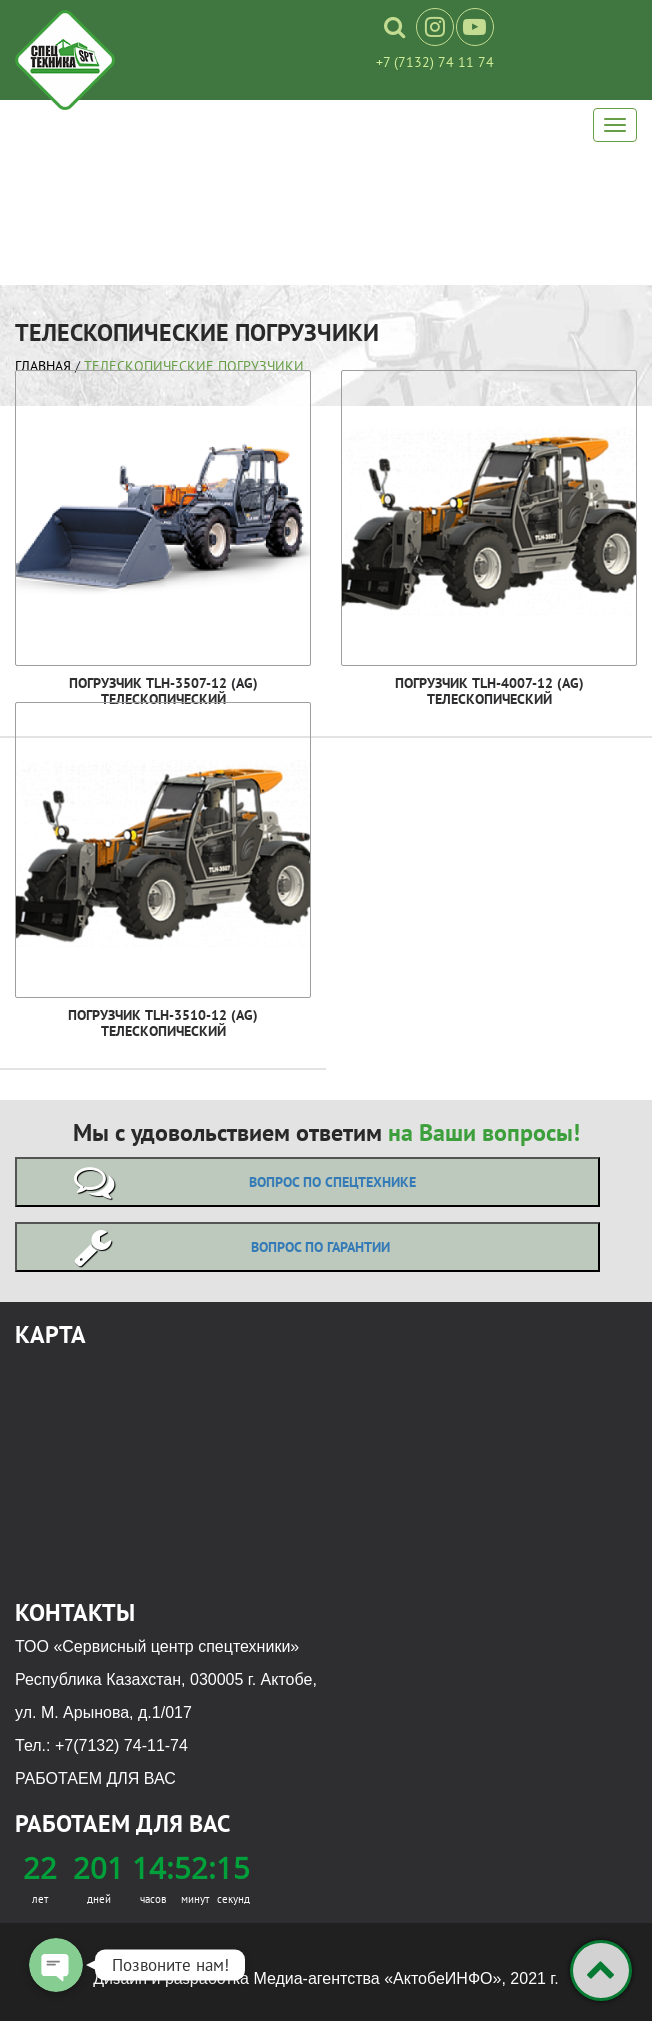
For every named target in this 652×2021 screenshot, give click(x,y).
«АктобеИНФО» (442, 1978)
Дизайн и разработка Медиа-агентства (238, 1978)
